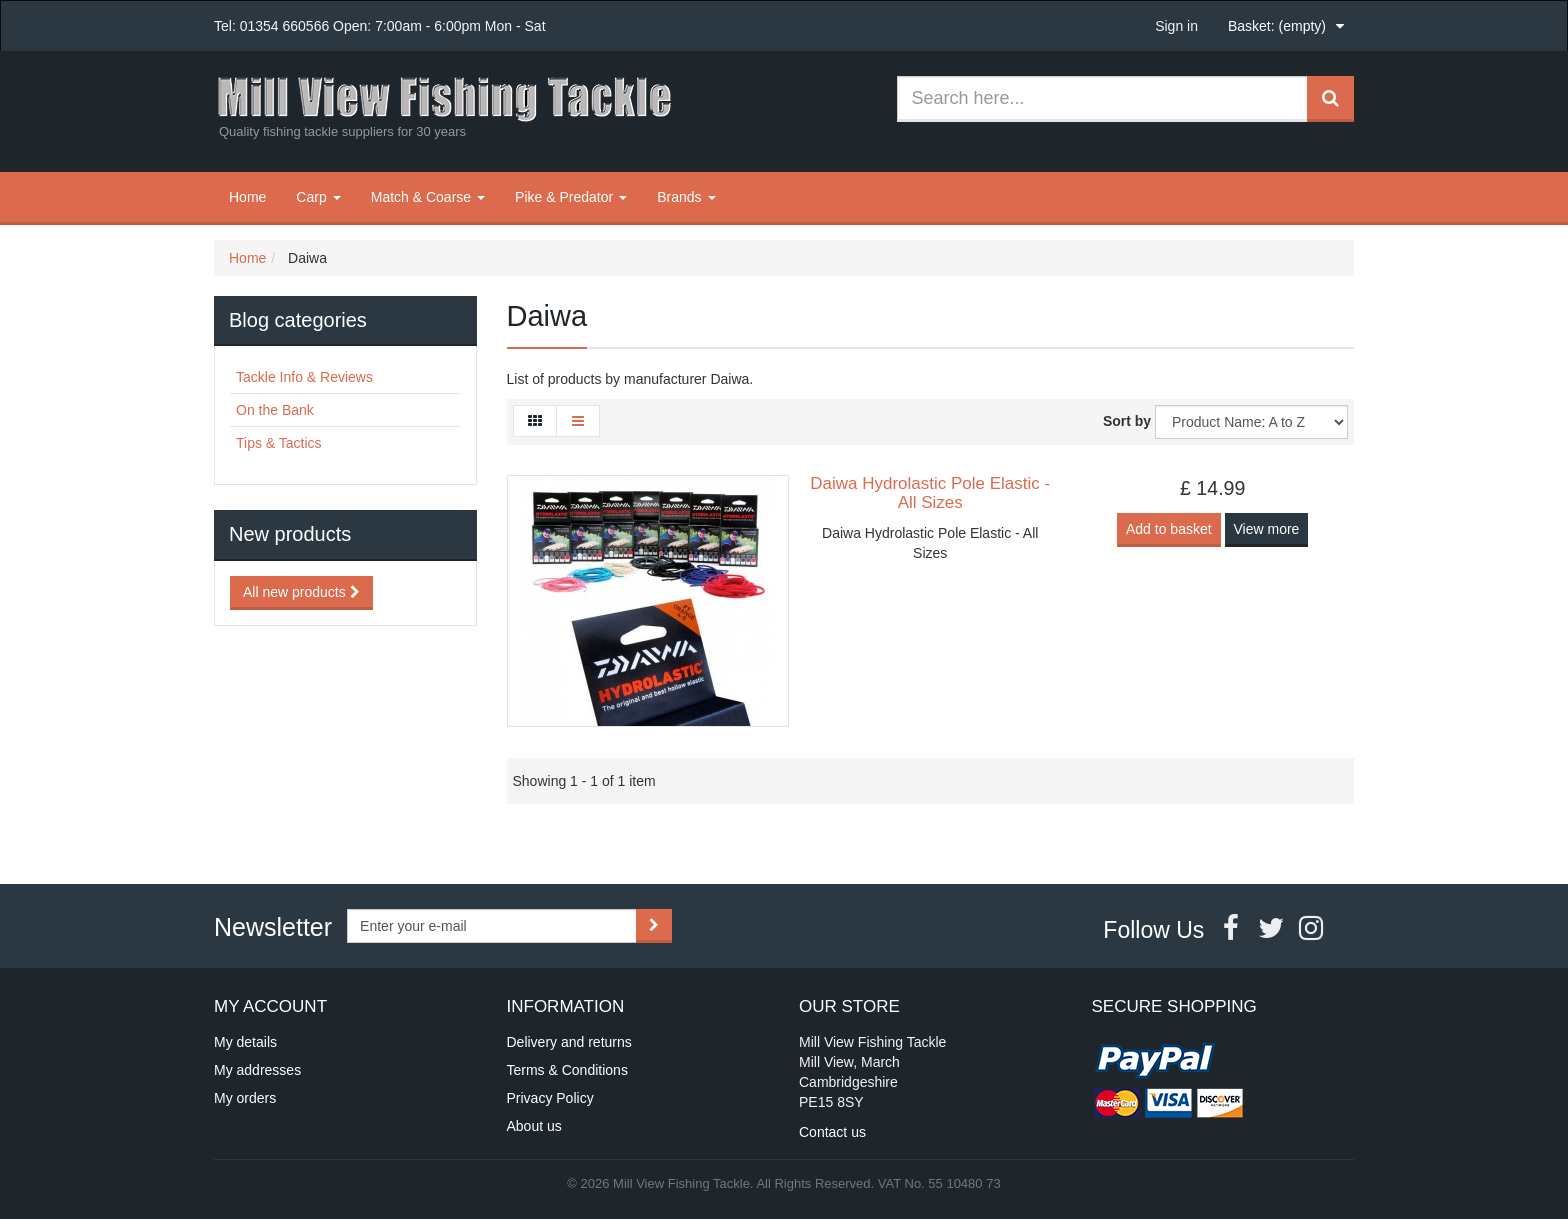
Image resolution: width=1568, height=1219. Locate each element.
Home (247, 197)
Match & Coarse (428, 197)
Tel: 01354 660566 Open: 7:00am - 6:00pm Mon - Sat (380, 26)
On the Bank (275, 410)
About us (534, 1126)
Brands (686, 197)
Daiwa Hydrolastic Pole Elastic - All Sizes (930, 493)
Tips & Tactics (279, 443)
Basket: (1277, 26)
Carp (318, 197)
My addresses (257, 1070)
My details (245, 1042)
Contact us (832, 1132)
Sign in (1176, 26)
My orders (245, 1098)
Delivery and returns (569, 1042)
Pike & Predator (571, 197)
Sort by (1127, 421)
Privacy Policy (550, 1098)
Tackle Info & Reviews (304, 377)
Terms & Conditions (567, 1070)
